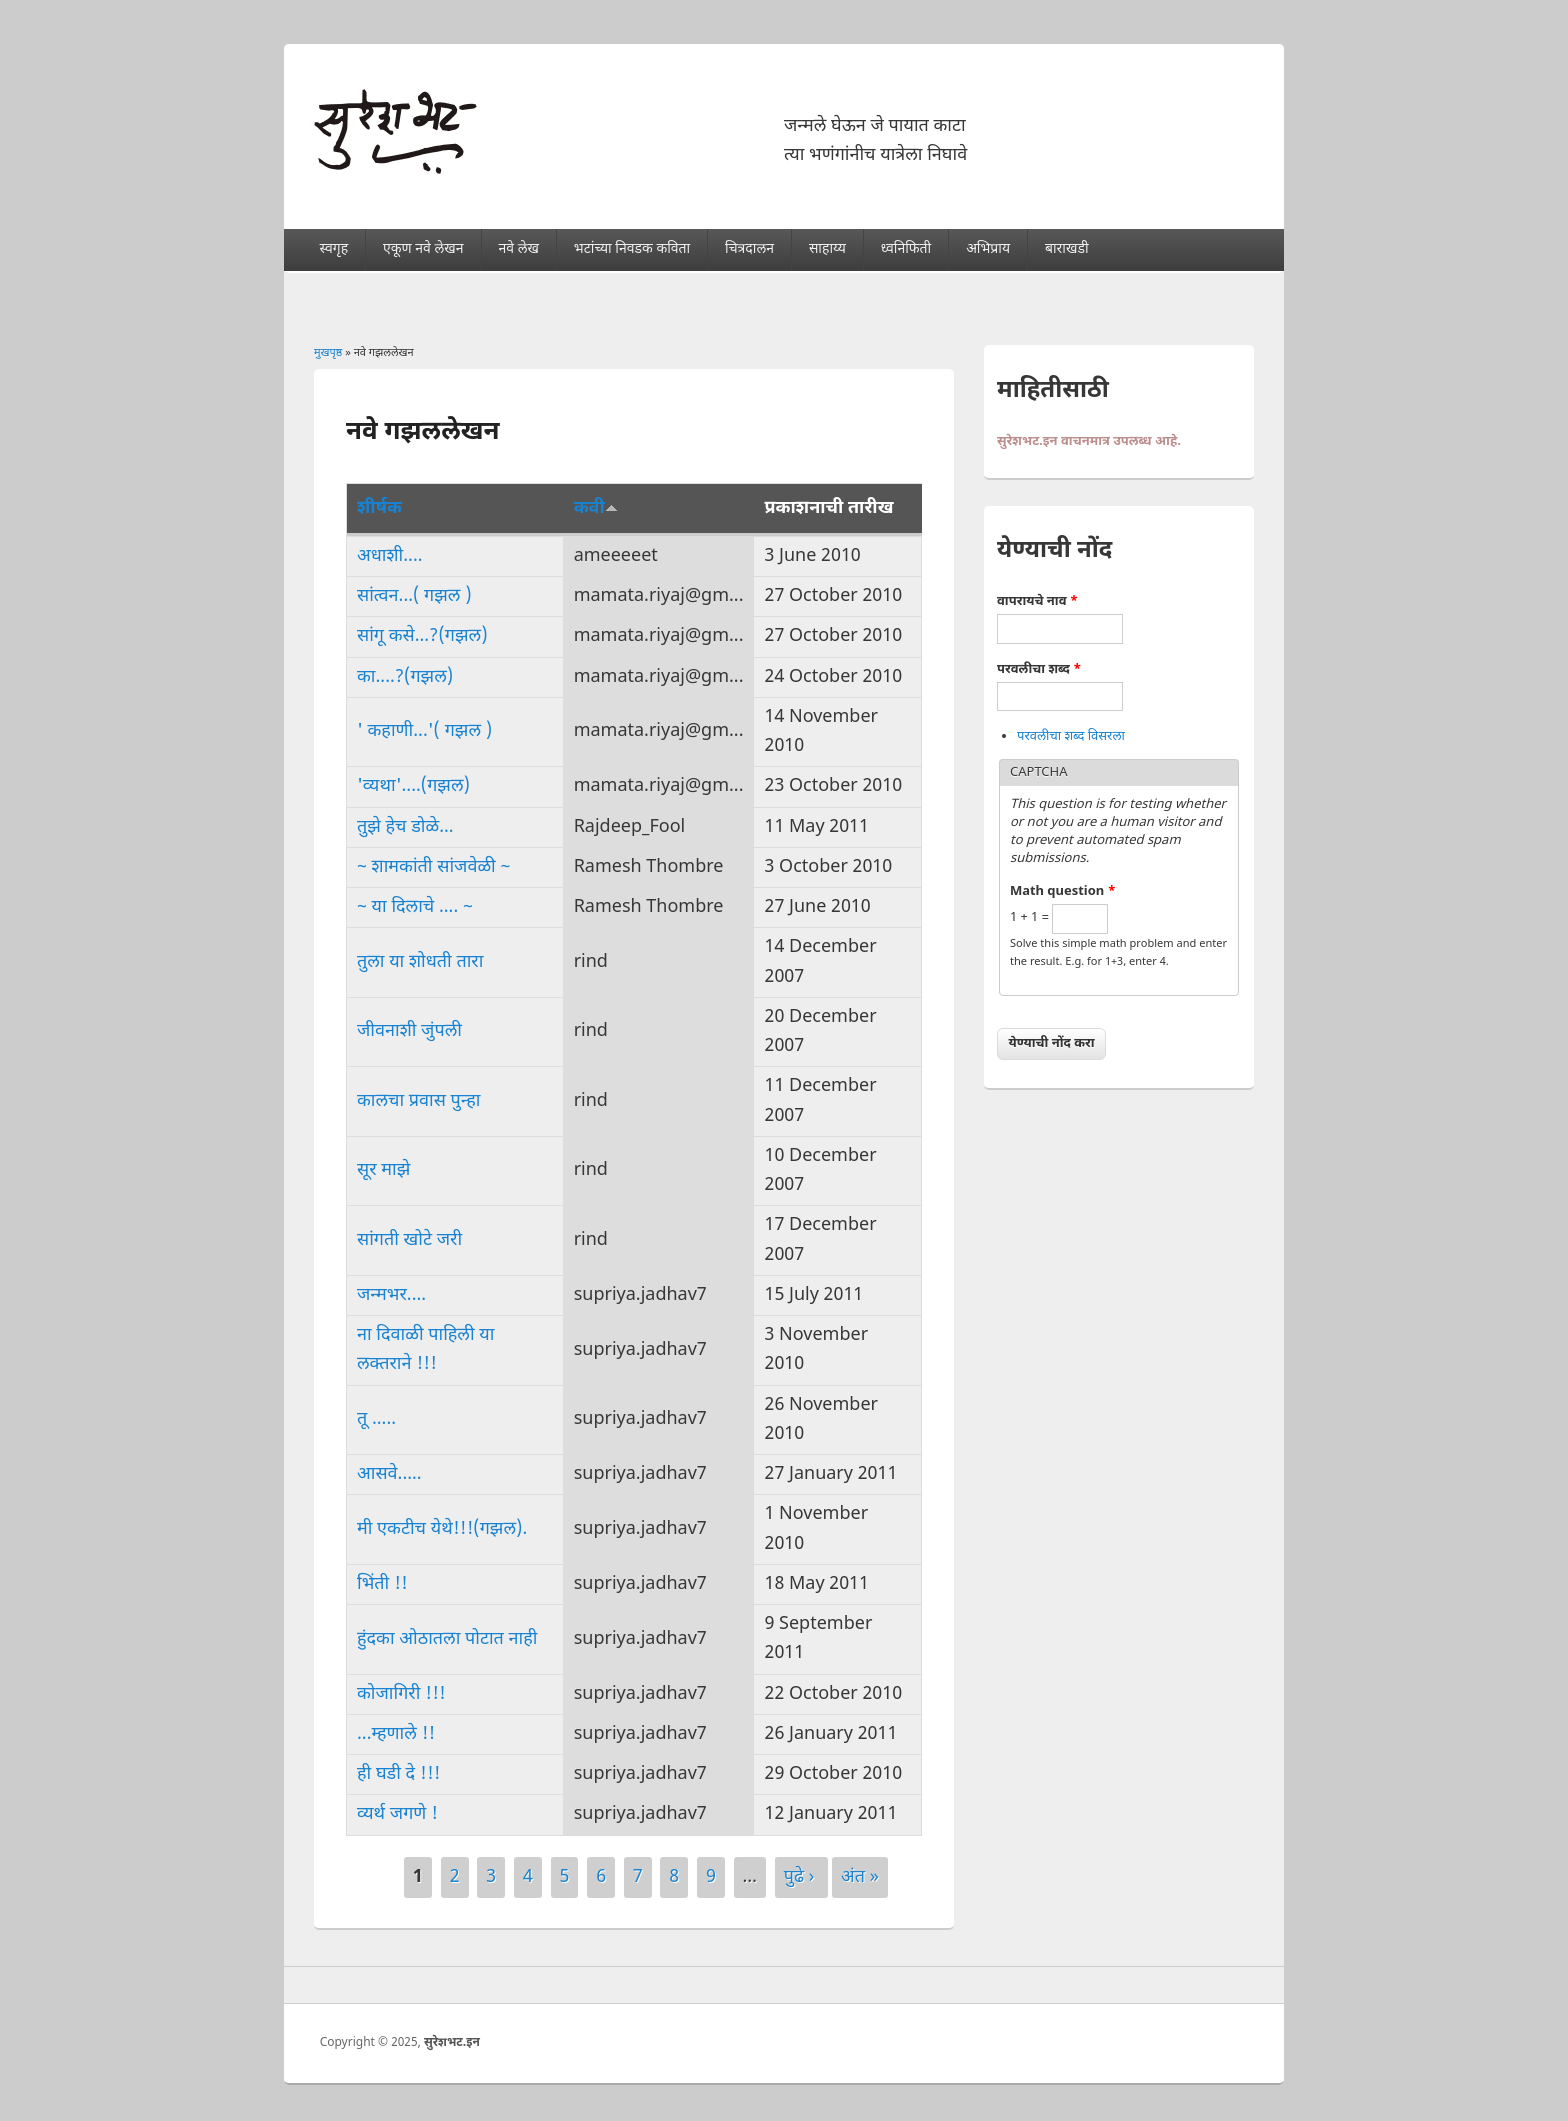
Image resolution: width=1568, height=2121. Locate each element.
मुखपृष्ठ (328, 353)
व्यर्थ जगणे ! (397, 1814)
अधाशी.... (390, 556)
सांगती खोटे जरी (409, 1240)
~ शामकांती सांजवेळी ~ (433, 867)
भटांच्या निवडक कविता (632, 249)
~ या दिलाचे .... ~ (415, 907)
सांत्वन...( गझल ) (414, 596)
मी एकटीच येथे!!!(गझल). (442, 1529)
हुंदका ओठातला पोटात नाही (447, 1639)
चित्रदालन (749, 249)
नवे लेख (518, 249)
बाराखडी (1067, 249)
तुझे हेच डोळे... (405, 827)
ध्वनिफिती (906, 249)
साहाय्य (827, 249)
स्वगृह (334, 249)
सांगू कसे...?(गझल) (422, 636)
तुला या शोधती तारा (420, 962)
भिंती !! (382, 1584)
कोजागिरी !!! (401, 1694)
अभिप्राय (988, 249)
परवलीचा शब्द (1039, 669)
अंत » (860, 1877)
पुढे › (801, 1877)
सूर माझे (383, 1170)
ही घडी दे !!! (398, 1774)
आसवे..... (389, 1474)
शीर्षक (379, 508)
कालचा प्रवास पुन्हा (418, 1101)
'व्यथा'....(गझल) (413, 786)
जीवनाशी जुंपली (409, 1031)
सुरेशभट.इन (452, 2043)
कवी (596, 508)
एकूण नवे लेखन (423, 249)
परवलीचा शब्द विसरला (1071, 736)
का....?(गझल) (405, 677)
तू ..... (376, 1419)
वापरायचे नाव (1037, 601)
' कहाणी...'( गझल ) (424, 731)
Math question (1063, 891)
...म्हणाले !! (396, 1734)
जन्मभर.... (391, 1295)
